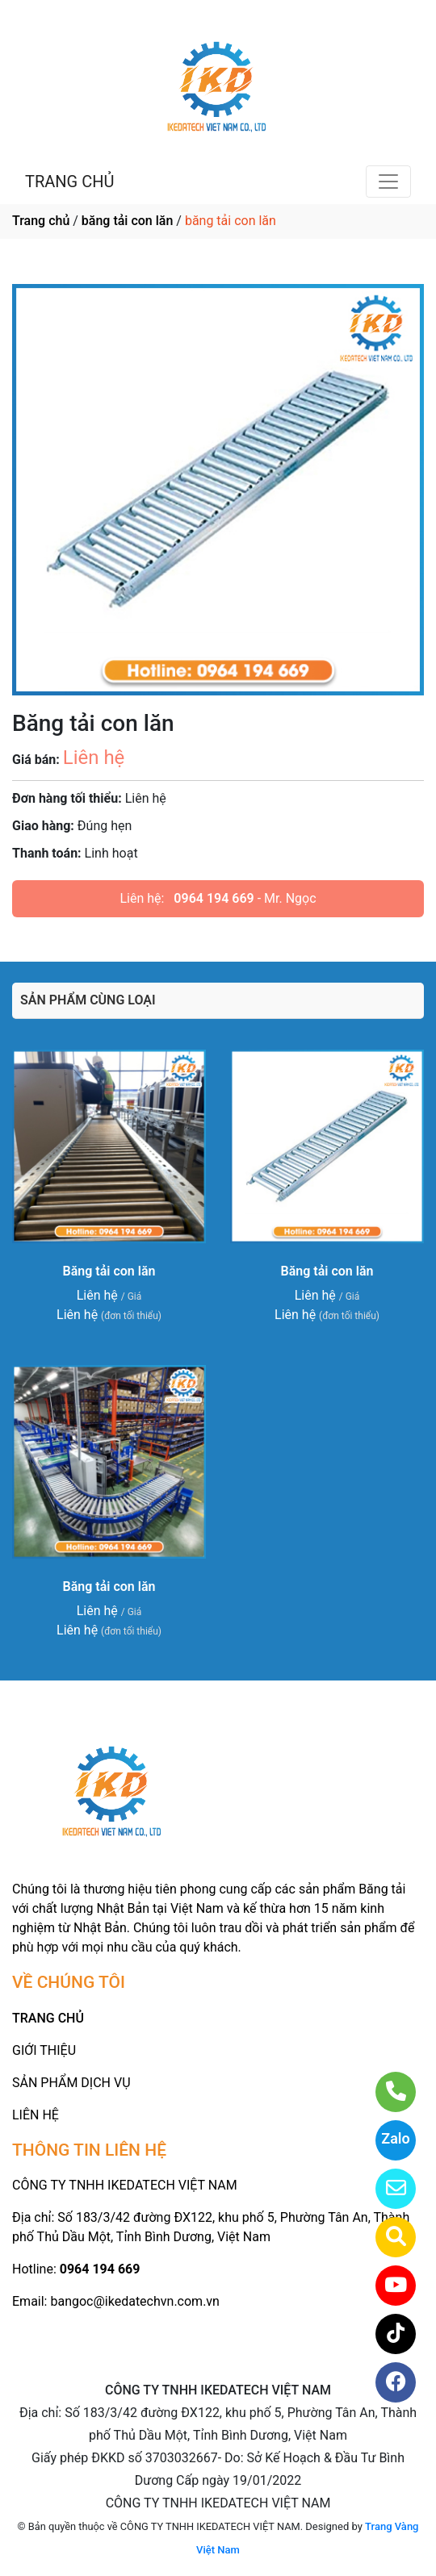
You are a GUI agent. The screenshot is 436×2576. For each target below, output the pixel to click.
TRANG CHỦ (69, 181)
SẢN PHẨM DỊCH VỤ (71, 2082)
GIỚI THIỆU (44, 2050)
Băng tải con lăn (109, 1271)
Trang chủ (40, 220)
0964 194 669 (214, 898)
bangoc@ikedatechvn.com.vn (134, 2301)
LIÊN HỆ (35, 2115)
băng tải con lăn (128, 220)
